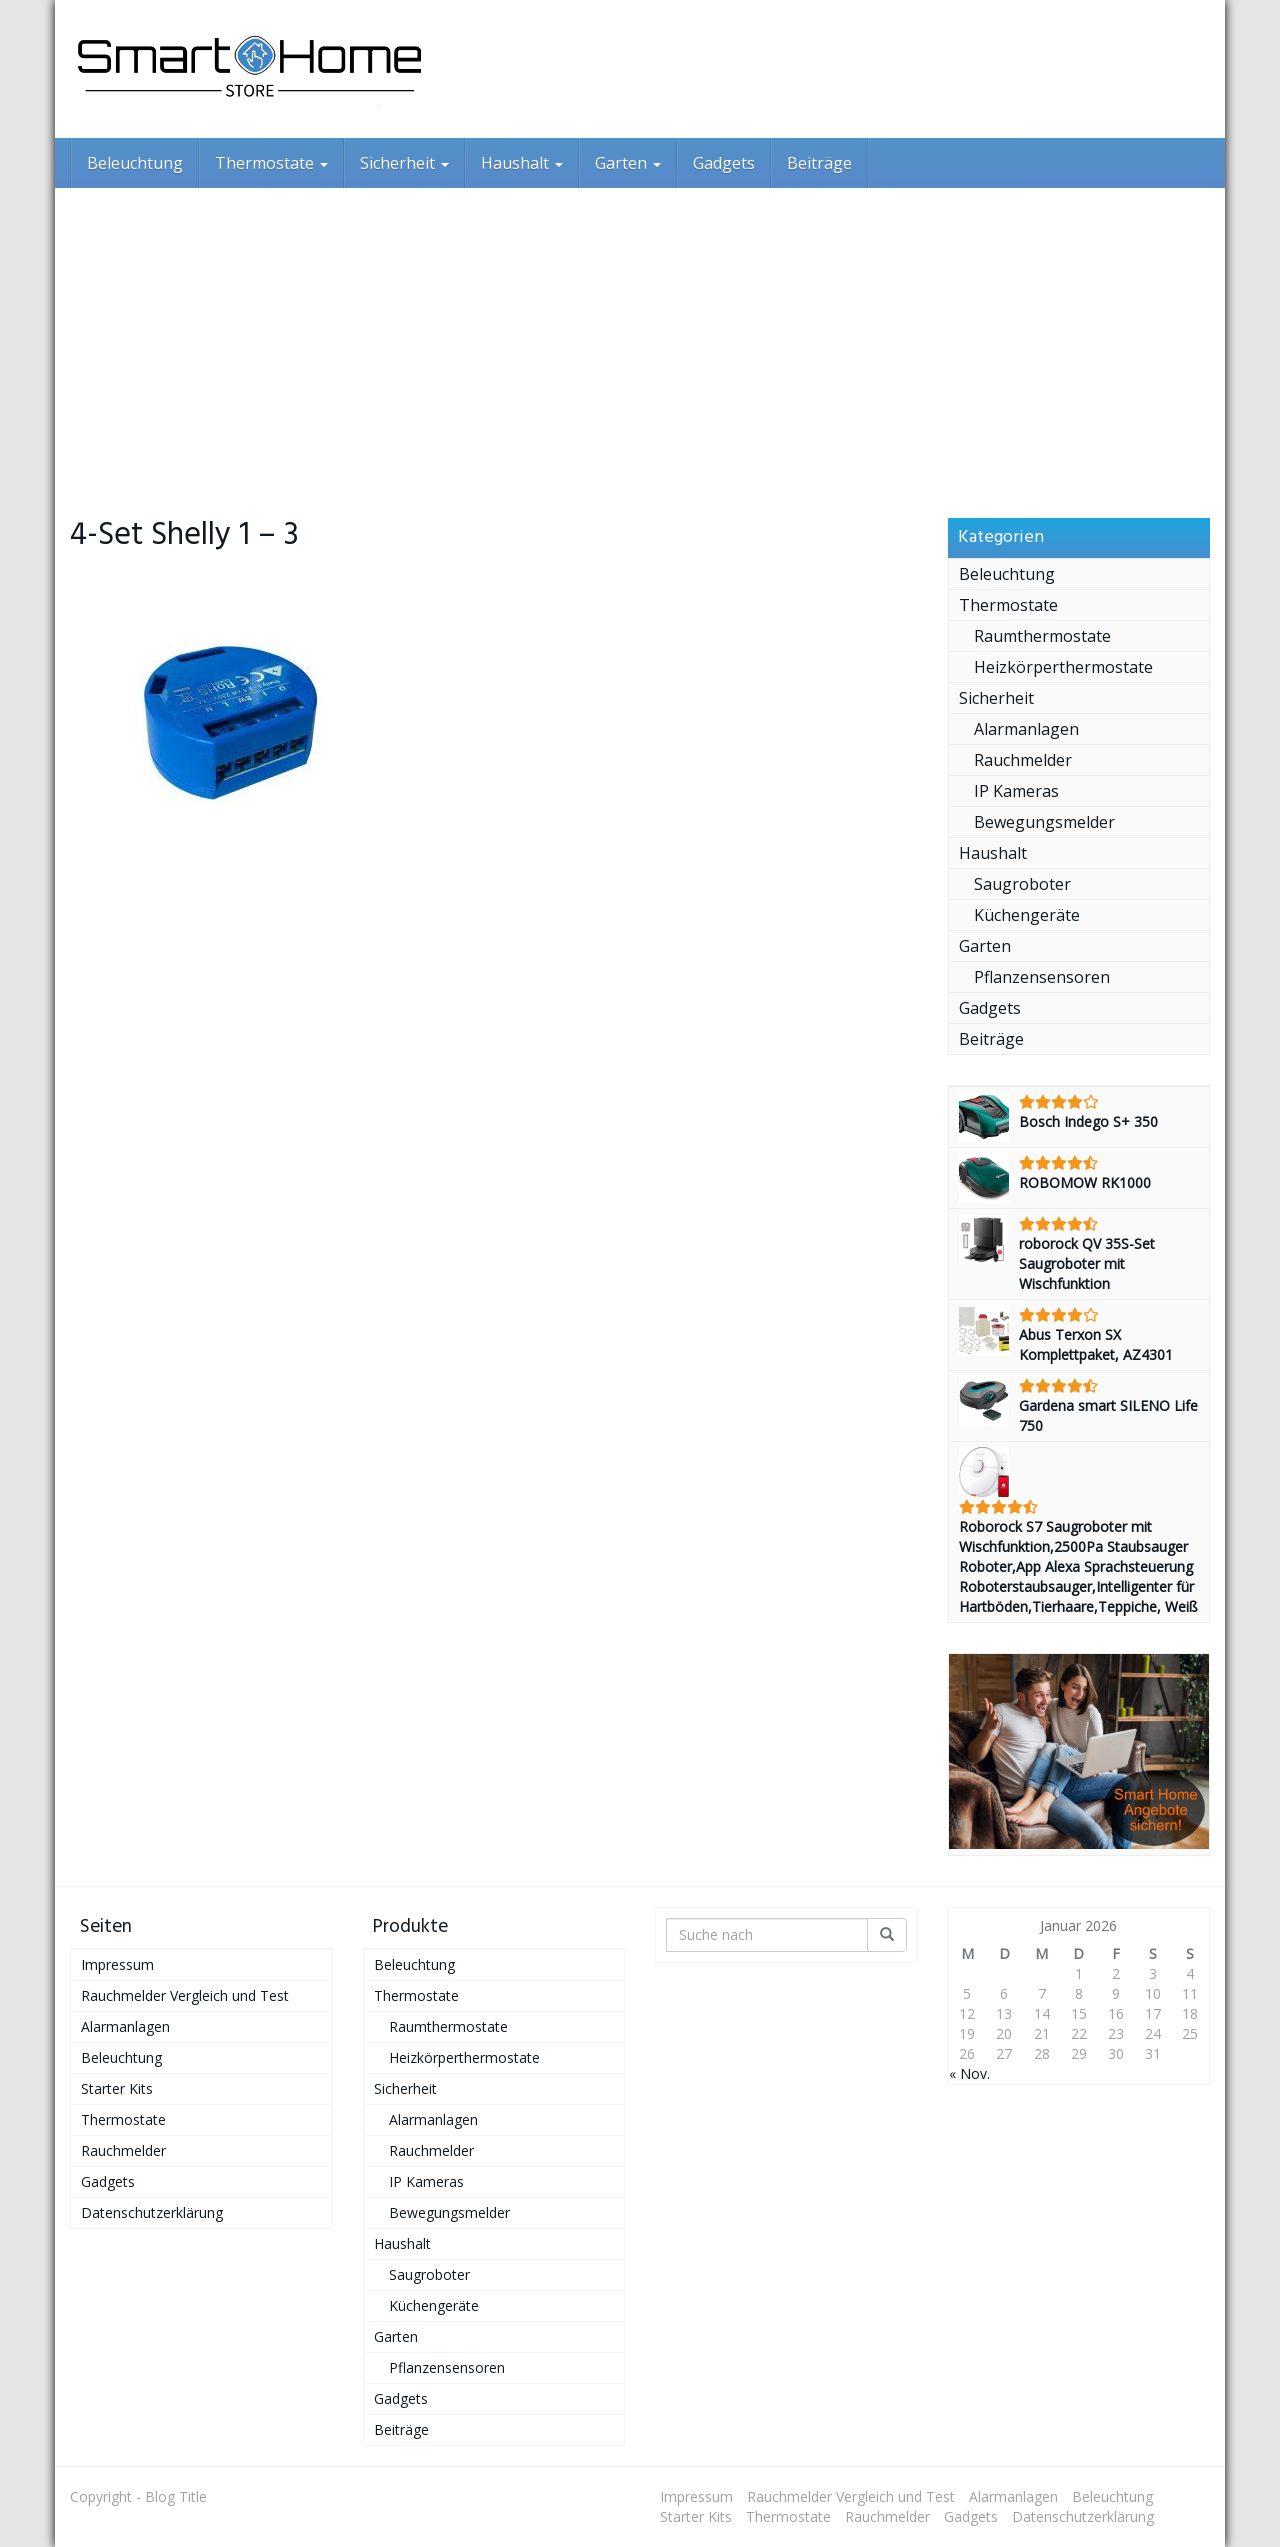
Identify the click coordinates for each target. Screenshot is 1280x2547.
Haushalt (522, 163)
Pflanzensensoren (1042, 977)
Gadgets (724, 163)
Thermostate (271, 163)
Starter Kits (117, 2088)
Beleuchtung (135, 163)
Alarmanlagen (1026, 729)
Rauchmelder (1023, 760)
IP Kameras (1016, 791)
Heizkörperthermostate (1063, 667)
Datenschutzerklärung (152, 2212)
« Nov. (969, 2073)
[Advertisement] (640, 338)
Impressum (117, 1964)
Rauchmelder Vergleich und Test (185, 1995)
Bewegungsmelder (1044, 822)
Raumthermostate (1042, 636)
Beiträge (819, 163)
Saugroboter (1022, 884)
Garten (628, 163)
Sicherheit (404, 163)
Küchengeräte (1027, 915)
